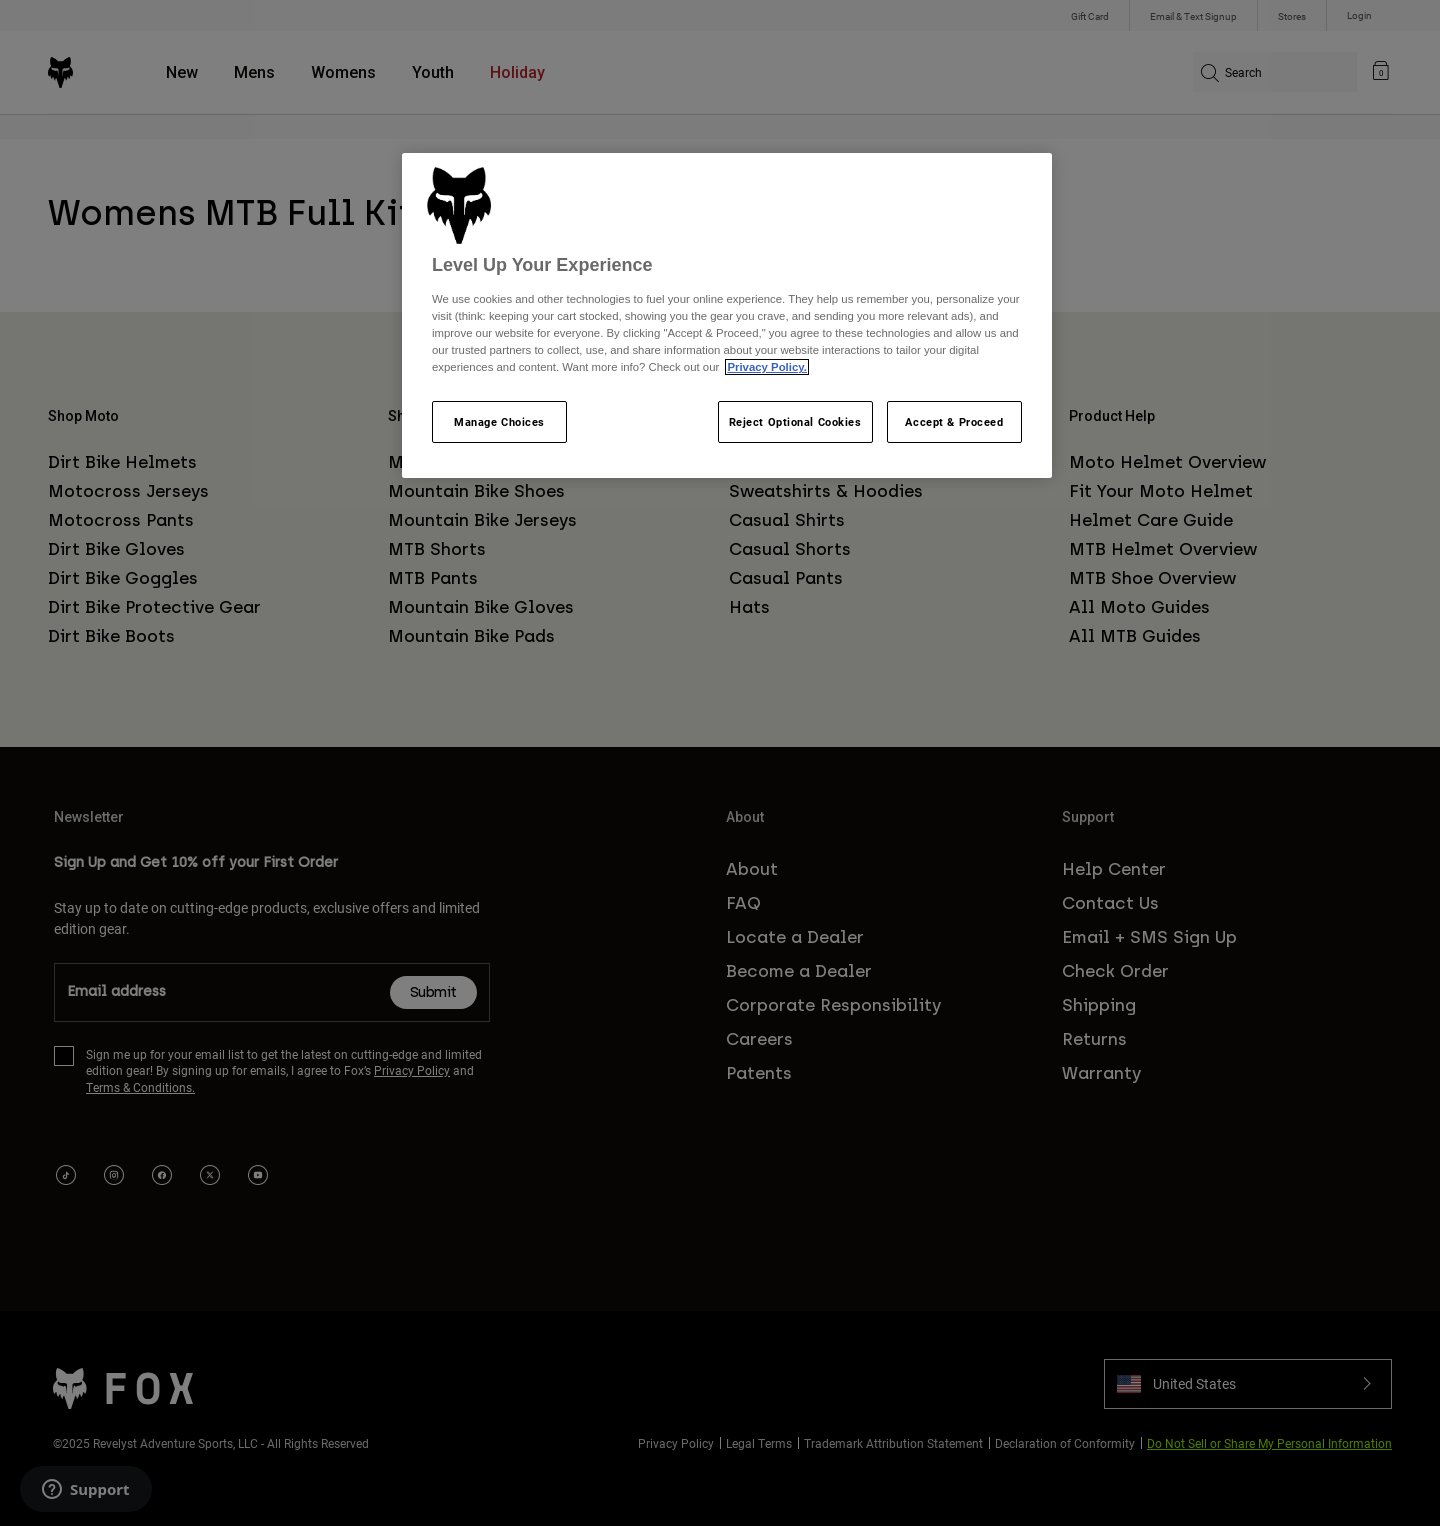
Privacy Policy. (766, 367)
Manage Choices (499, 421)
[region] (727, 316)
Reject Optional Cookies (795, 421)
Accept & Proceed (954, 421)
